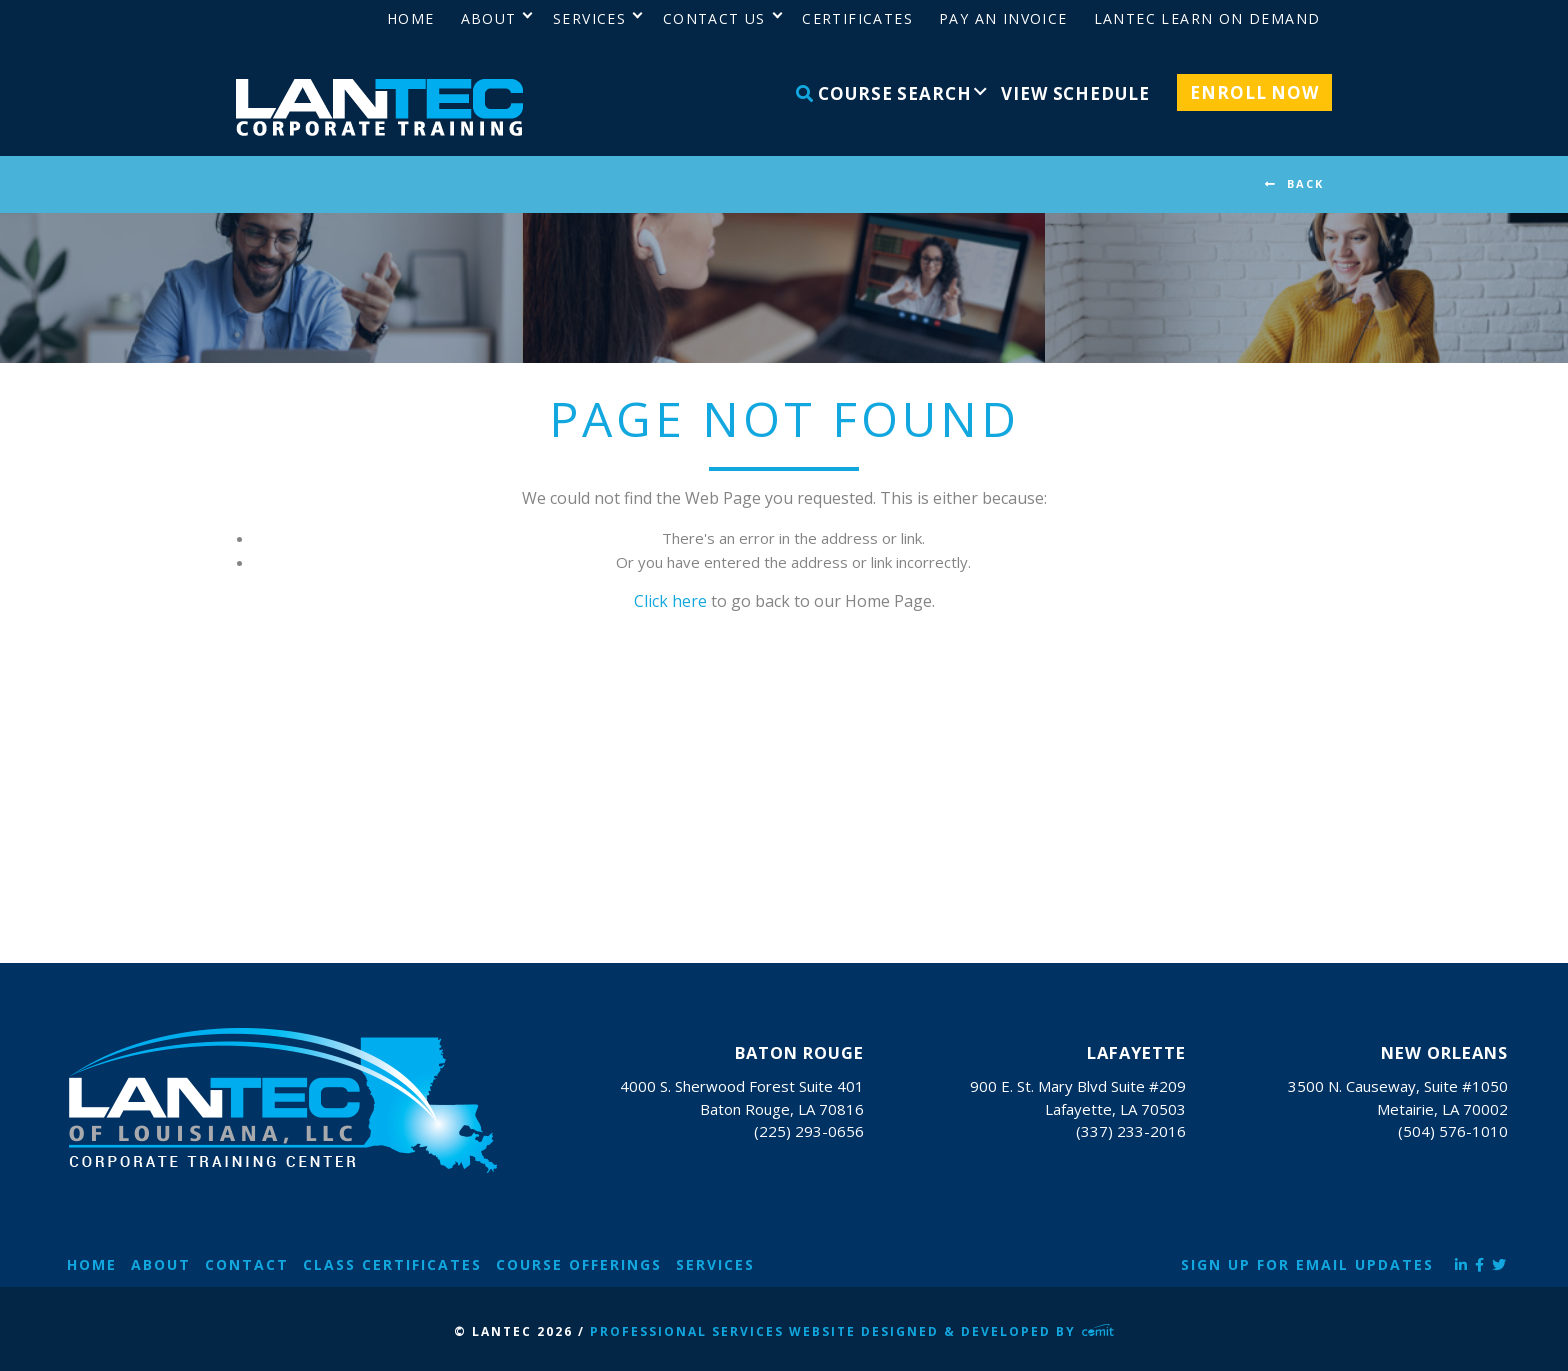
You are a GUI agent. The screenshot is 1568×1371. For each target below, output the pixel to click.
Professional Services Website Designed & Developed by (852, 1331)
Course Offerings (579, 1264)
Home (92, 1264)
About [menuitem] (489, 18)
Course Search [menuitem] (884, 93)
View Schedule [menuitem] (1075, 93)
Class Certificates (392, 1264)
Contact (247, 1264)
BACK (1305, 183)
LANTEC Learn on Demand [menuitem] (1207, 18)
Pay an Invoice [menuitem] (1003, 18)
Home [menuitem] (411, 18)
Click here (670, 601)
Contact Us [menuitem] (714, 18)
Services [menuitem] (589, 18)
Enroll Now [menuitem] (1254, 92)
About (161, 1264)
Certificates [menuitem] (857, 18)
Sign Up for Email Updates (1307, 1264)
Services (715, 1264)
